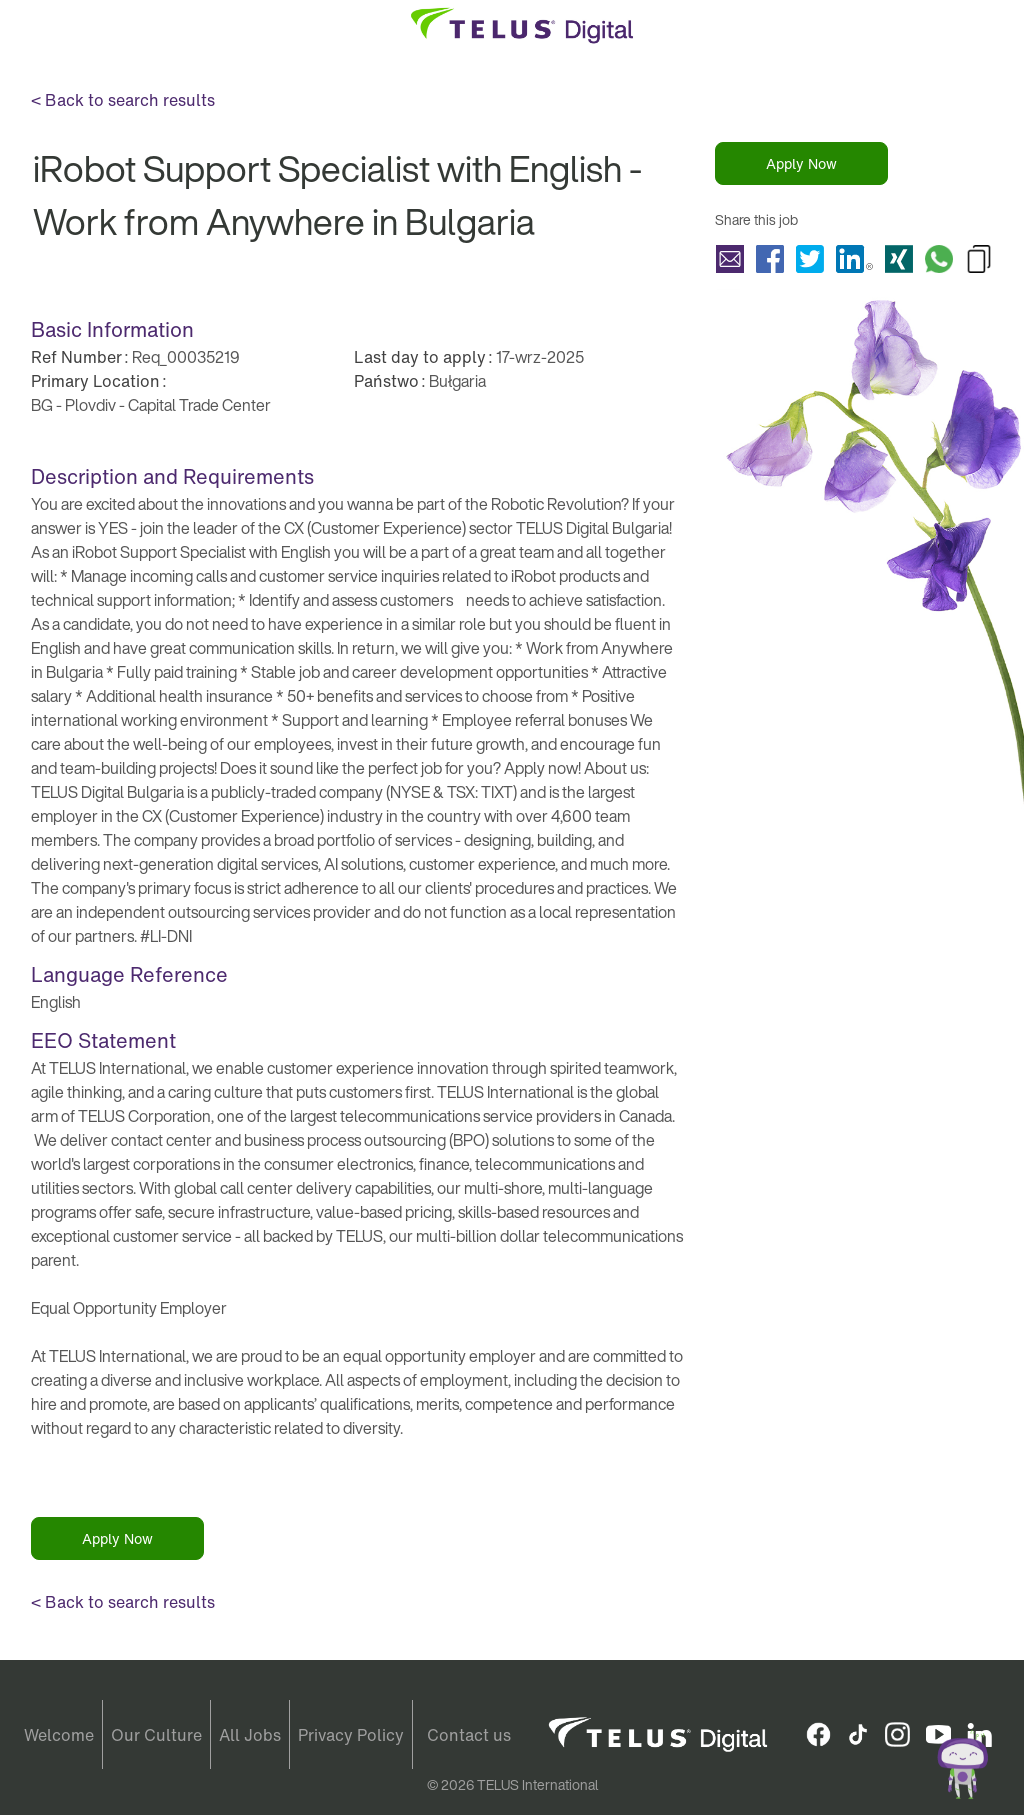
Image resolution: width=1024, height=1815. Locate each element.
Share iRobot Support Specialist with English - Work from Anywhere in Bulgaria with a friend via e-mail (730, 259)
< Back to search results (123, 100)
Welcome (59, 1735)
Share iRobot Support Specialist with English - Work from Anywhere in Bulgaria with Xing (899, 259)
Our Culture (156, 1735)
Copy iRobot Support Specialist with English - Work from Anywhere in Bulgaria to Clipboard (979, 259)
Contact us (469, 1735)
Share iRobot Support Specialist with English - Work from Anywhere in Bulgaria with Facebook (770, 259)
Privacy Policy (351, 1735)
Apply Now (801, 163)
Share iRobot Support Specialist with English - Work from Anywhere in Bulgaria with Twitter (810, 259)
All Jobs (250, 1735)
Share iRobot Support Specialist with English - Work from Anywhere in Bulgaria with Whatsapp (939, 259)
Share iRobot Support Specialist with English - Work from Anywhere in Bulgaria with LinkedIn (854, 259)
